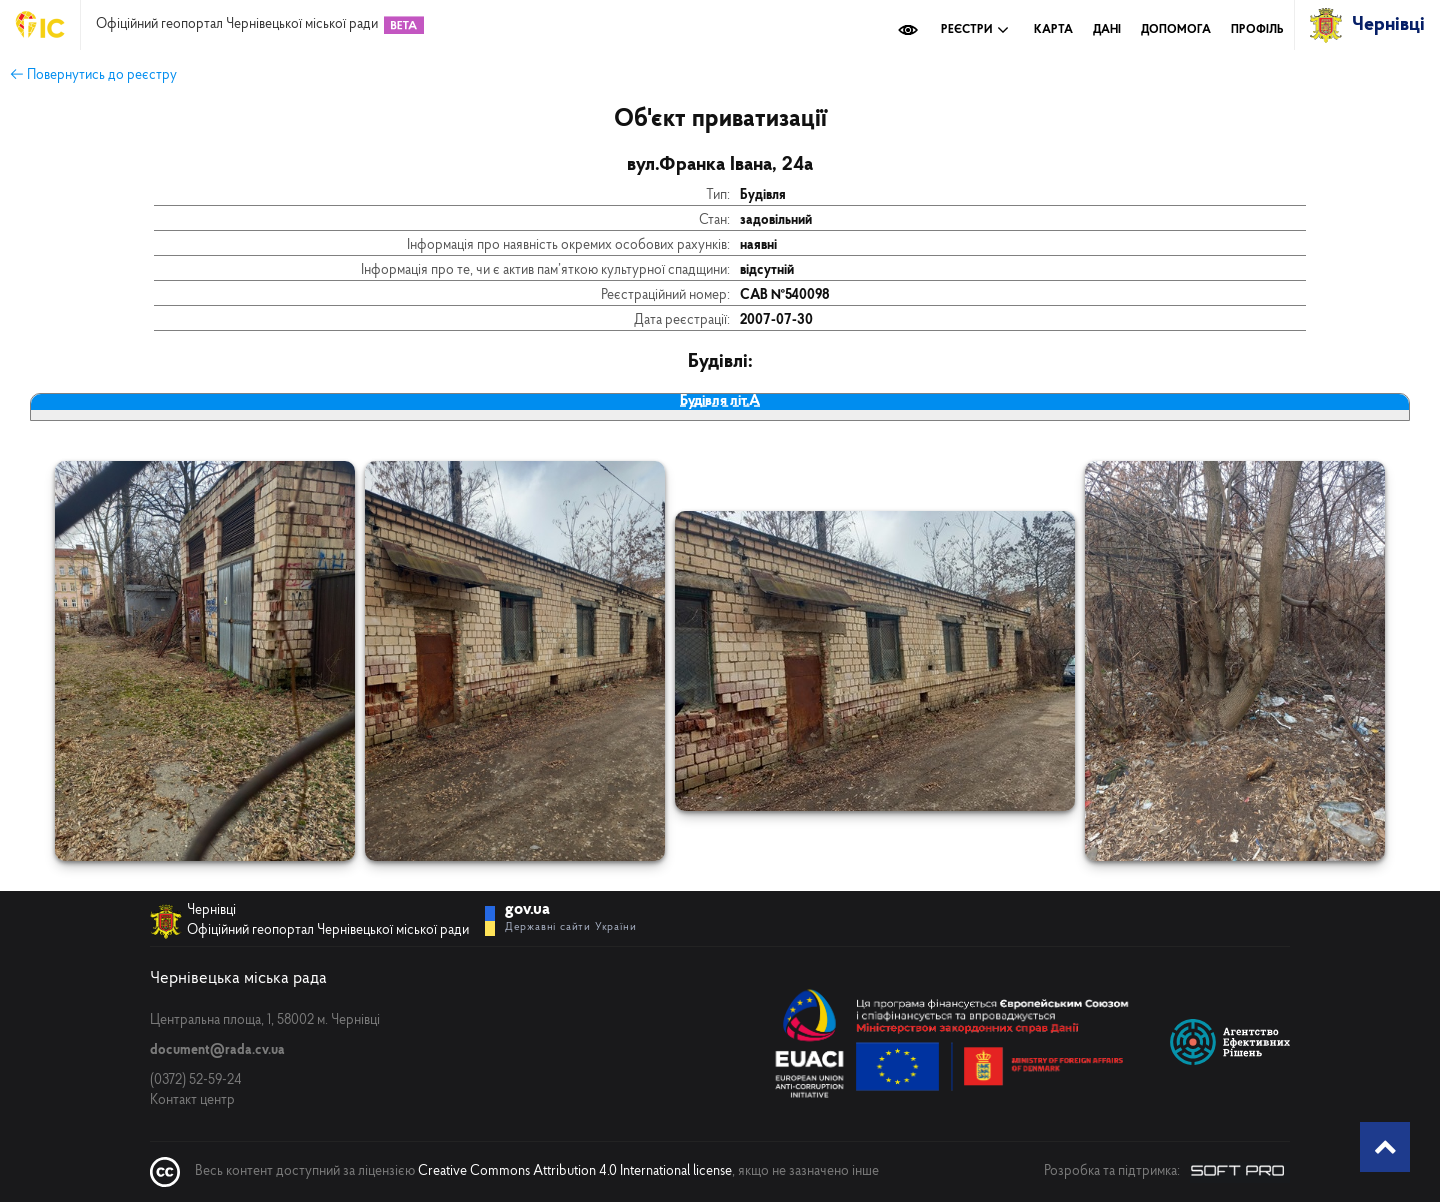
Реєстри (975, 30)
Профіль (1257, 30)
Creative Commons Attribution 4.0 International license (575, 1171)
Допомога (1176, 30)
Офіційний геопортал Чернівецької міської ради (237, 25)
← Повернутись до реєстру (93, 75)
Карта (1053, 30)
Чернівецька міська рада (238, 978)
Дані (1107, 30)
